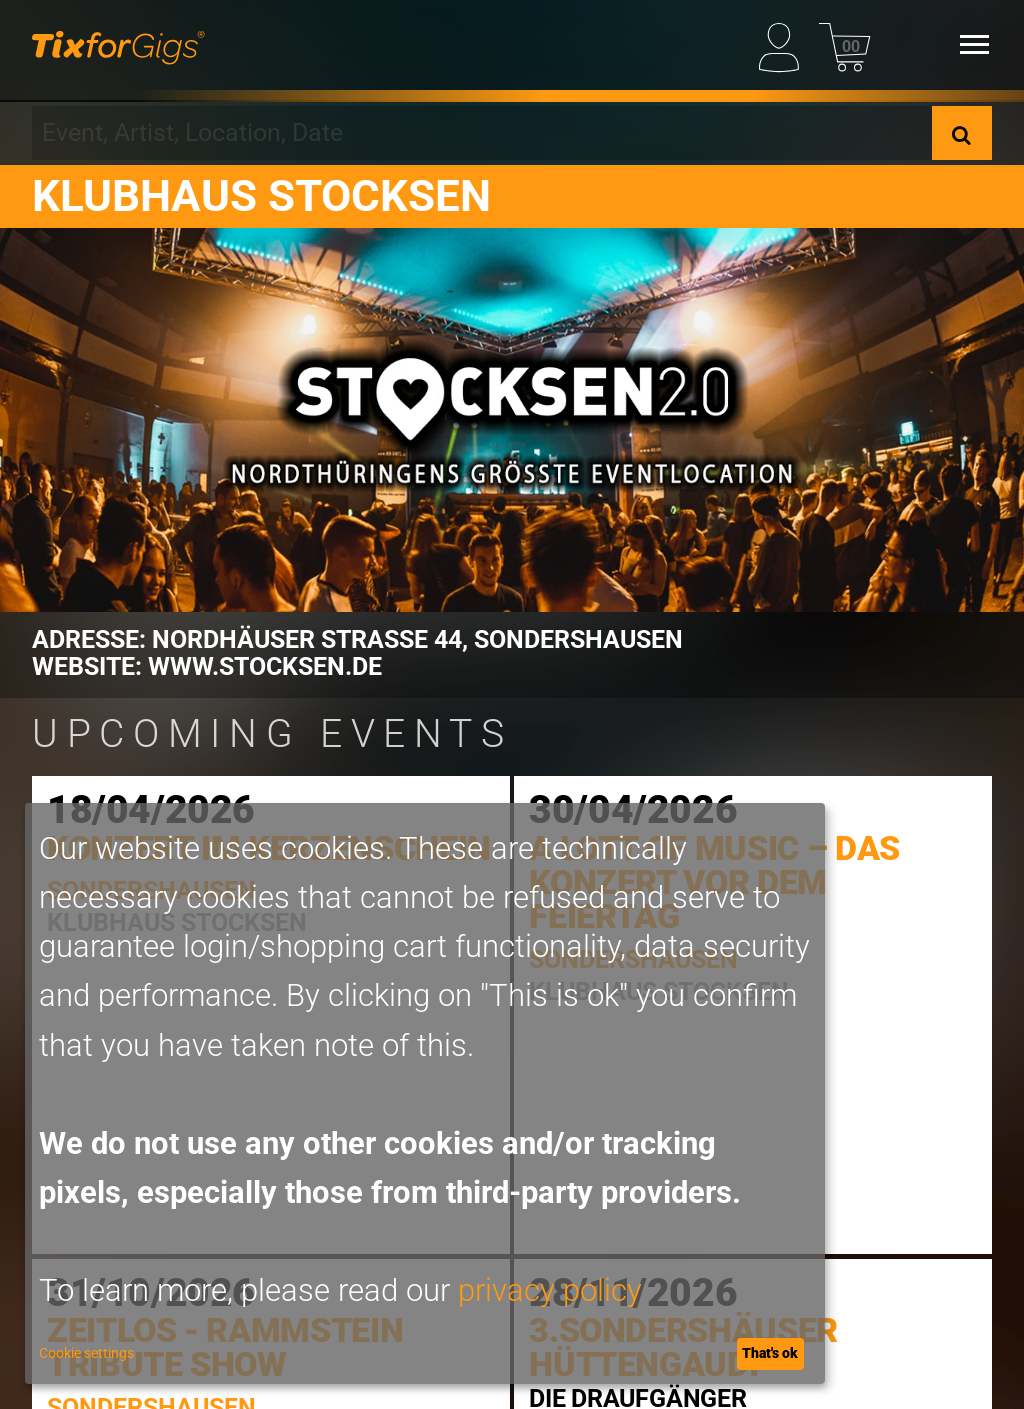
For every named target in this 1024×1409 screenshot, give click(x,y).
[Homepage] (118, 45)
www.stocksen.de (265, 666)
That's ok (770, 1353)
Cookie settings (86, 1353)
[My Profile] (784, 44)
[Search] (962, 133)
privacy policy (550, 1290)
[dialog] (425, 1093)
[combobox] (482, 133)
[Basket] (844, 44)
